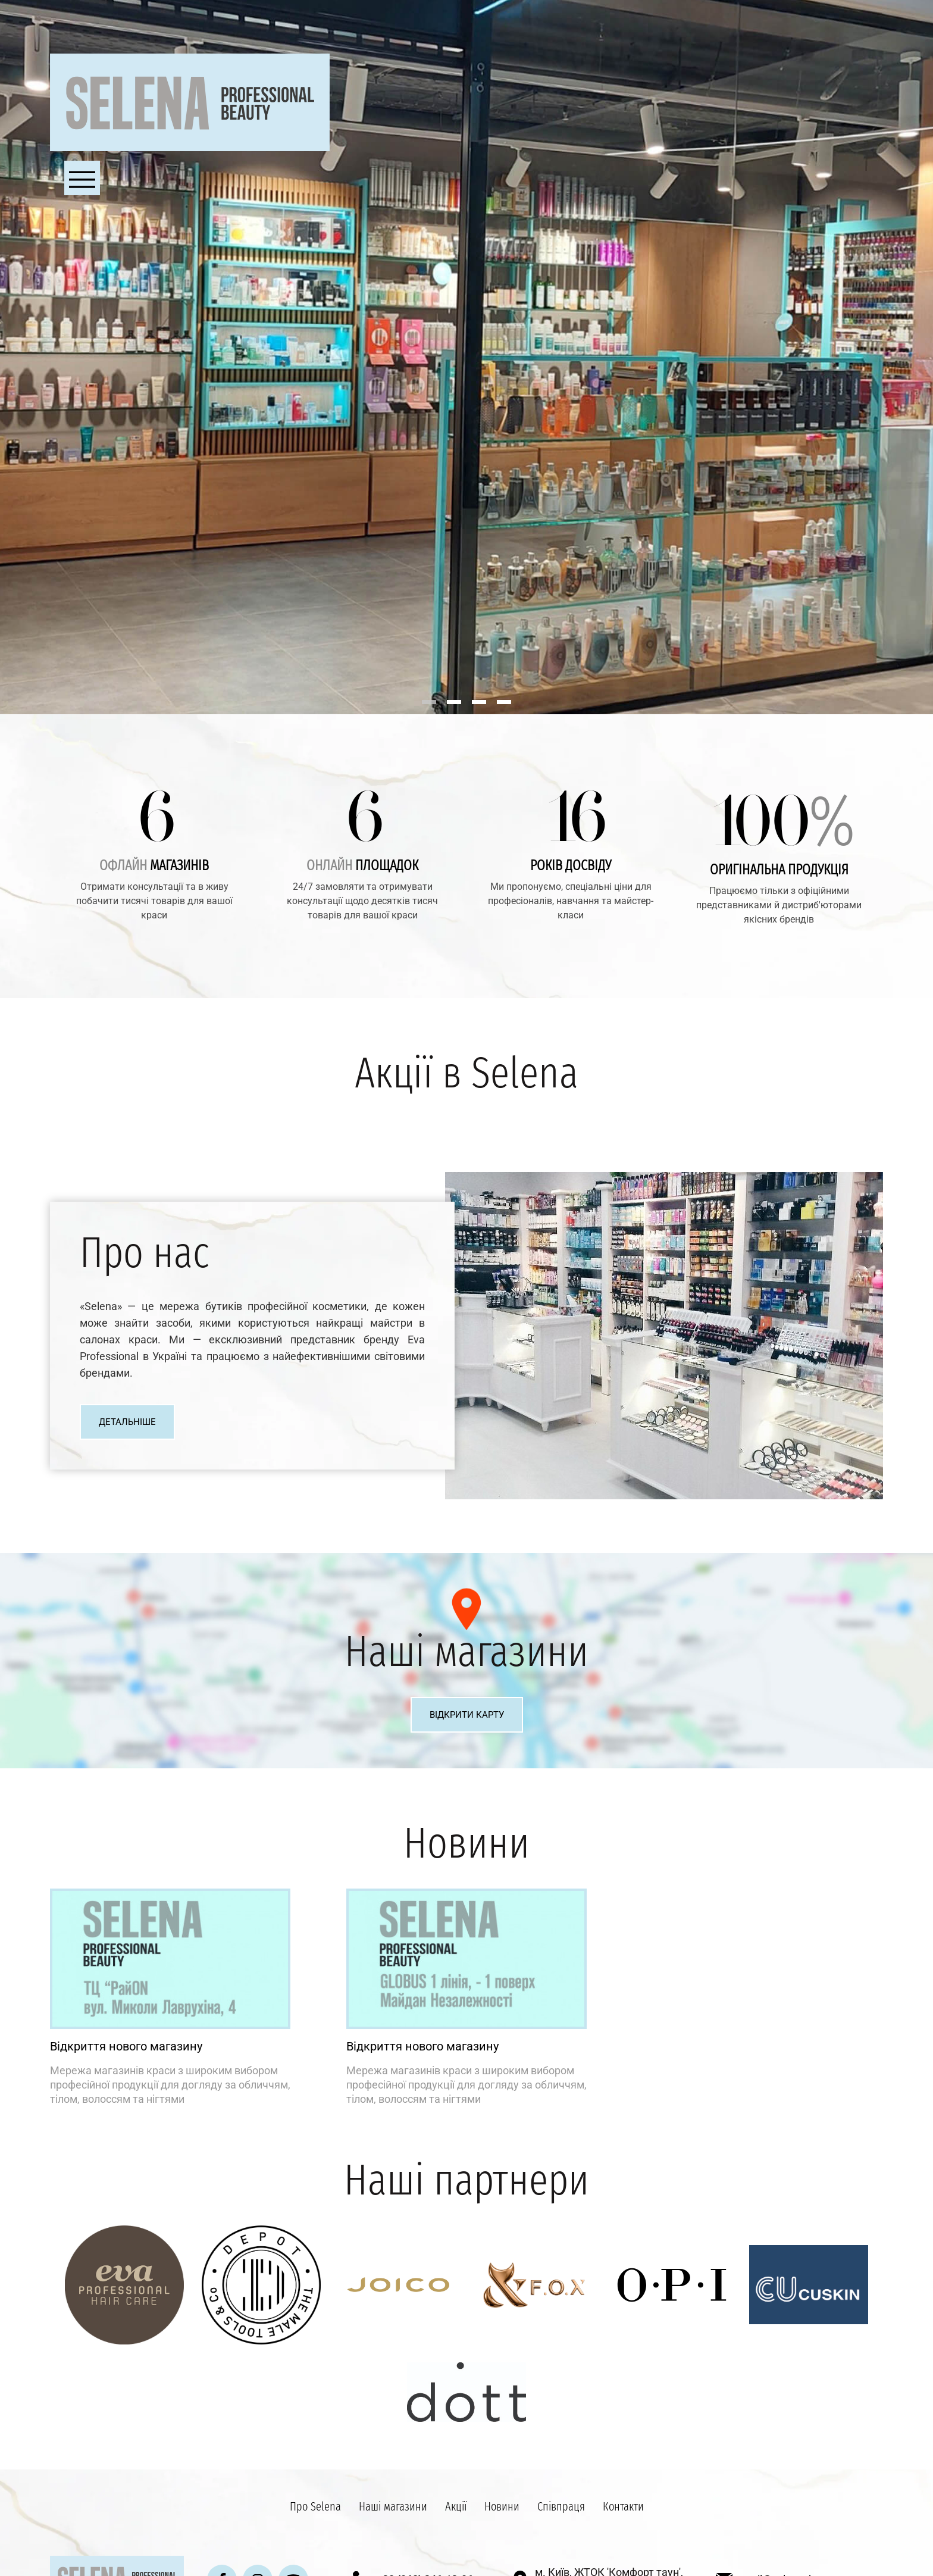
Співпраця (561, 2506)
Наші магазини (393, 2506)
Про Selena (315, 2506)
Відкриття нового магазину (126, 2046)
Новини (501, 2506)
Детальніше (127, 1422)
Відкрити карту (467, 1714)
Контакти (623, 2506)
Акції (456, 2506)
